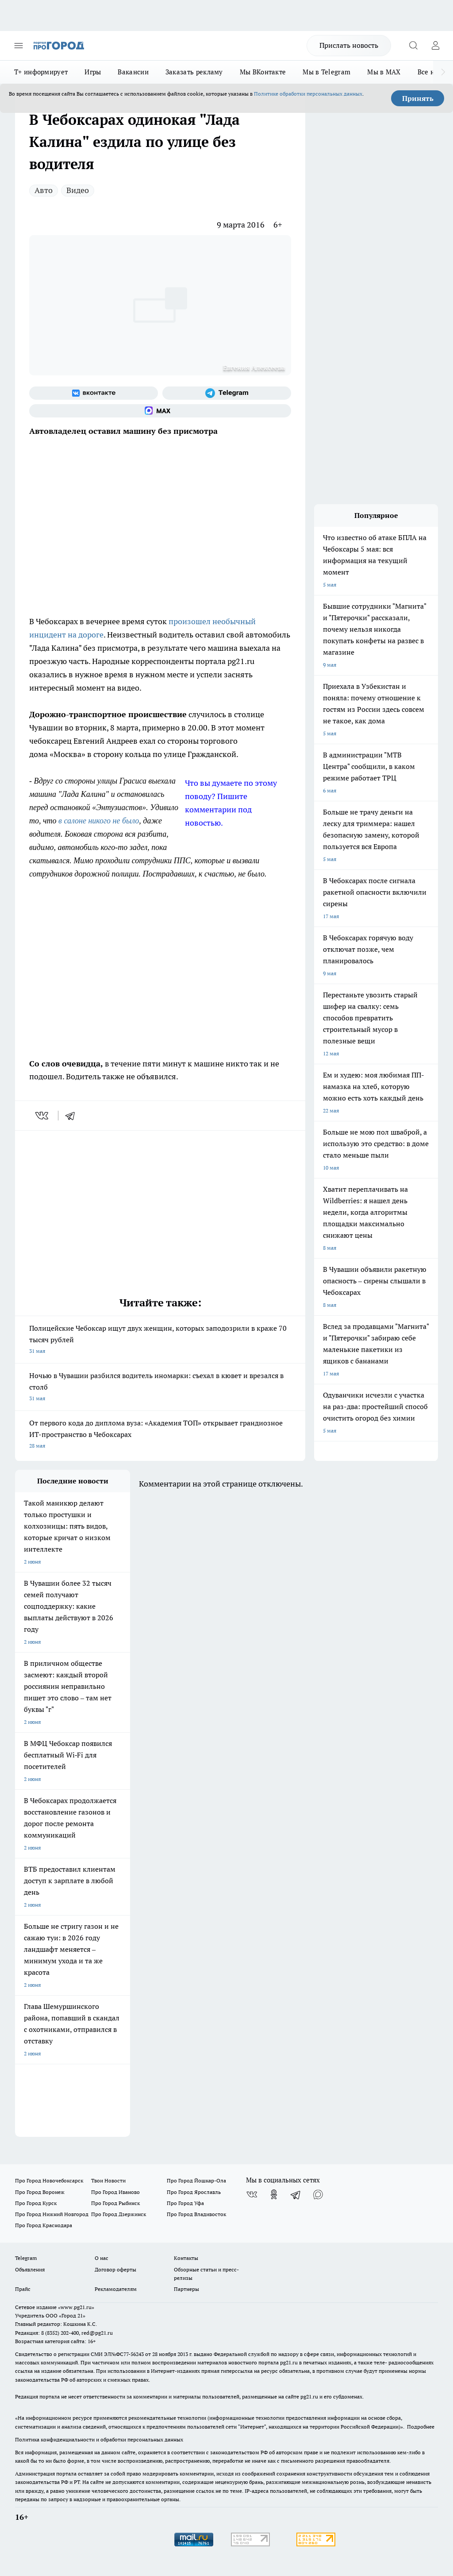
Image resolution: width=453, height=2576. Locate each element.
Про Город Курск (36, 2203)
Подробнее (420, 2426)
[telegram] (73, 1115)
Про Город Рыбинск (115, 2203)
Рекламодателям (116, 2289)
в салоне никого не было (98, 820)
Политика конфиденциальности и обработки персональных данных (99, 2439)
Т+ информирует (41, 72)
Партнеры (186, 2289)
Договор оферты (115, 2269)
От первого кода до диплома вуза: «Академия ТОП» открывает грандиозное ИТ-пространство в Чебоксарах (160, 1435)
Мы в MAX (383, 72)
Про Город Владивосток (196, 2214)
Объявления (30, 2269)
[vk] (42, 1115)
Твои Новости (108, 2180)
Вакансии (133, 72)
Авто (44, 190)
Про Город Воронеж (40, 2192)
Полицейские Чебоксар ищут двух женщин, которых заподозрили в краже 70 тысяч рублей (160, 1340)
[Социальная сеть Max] (160, 410)
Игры (92, 72)
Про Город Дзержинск (118, 2214)
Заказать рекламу (194, 72)
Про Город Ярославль (194, 2192)
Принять (418, 98)
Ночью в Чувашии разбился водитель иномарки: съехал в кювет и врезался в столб (160, 1387)
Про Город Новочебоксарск (49, 2180)
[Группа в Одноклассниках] (274, 2194)
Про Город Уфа (185, 2203)
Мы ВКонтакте (263, 72)
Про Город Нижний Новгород (51, 2214)
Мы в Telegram (326, 72)
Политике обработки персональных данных (308, 93)
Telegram (26, 2258)
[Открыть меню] (18, 45)
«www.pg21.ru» (76, 2307)
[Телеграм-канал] (226, 393)
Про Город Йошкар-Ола (196, 2180)
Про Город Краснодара (43, 2225)
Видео (77, 190)
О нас (101, 2258)
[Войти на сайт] (435, 45)
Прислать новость (348, 45)
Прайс (23, 2289)
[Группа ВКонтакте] (93, 393)
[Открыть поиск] (413, 45)
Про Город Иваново (115, 2192)
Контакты (186, 2258)
